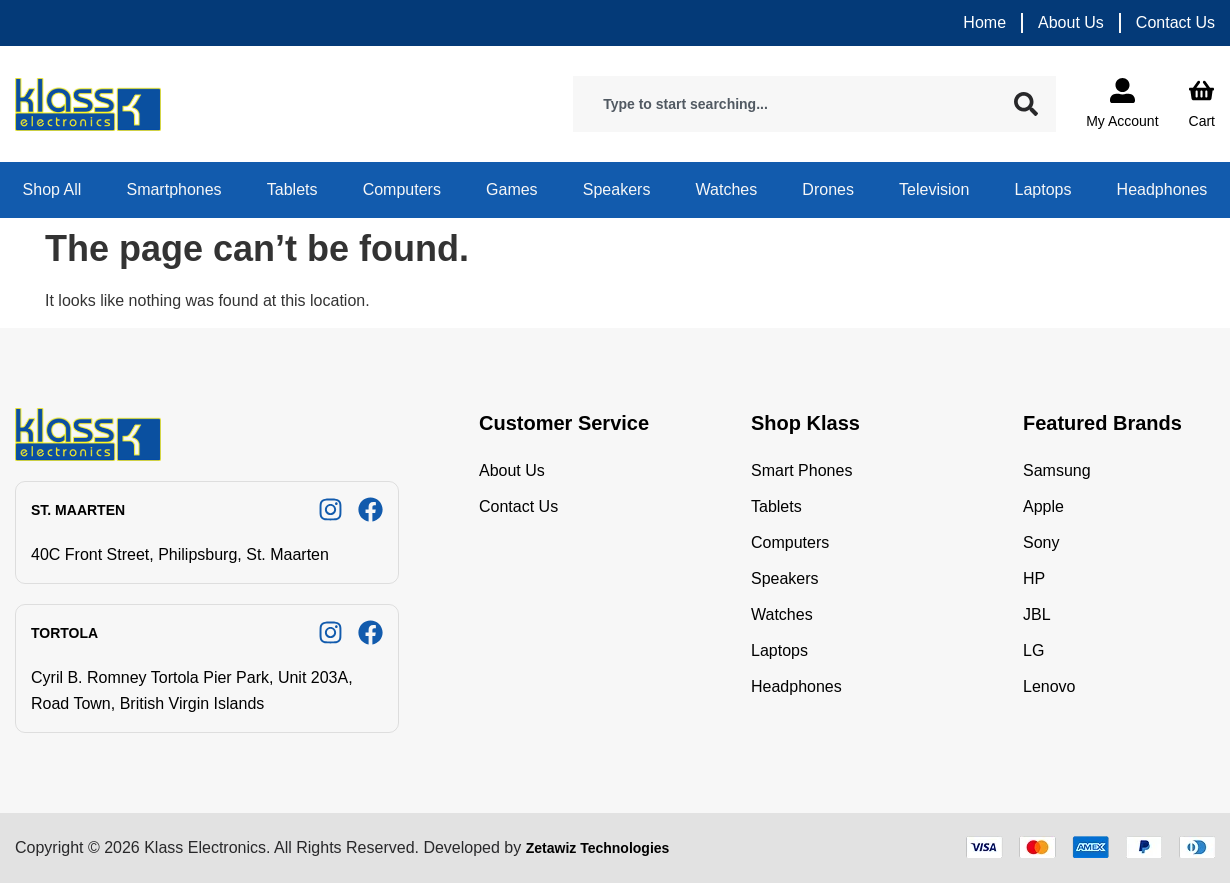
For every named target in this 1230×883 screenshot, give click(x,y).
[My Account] (1122, 90)
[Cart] (1201, 90)
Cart (1202, 121)
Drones (828, 189)
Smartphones (173, 189)
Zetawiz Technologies (598, 848)
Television (934, 189)
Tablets (292, 189)
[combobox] (788, 104)
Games (512, 189)
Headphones (1162, 189)
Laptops (1043, 189)
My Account (1122, 121)
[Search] (1030, 104)
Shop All (52, 189)
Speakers (617, 189)
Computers (402, 189)
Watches (727, 189)
